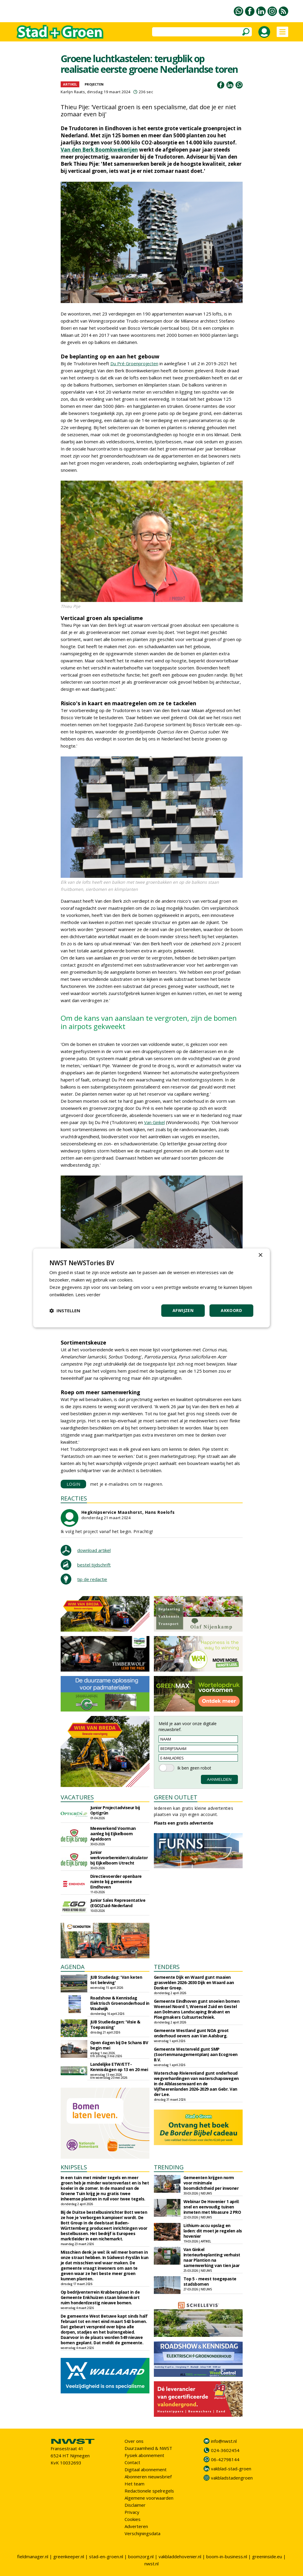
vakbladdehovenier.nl (180, 2556)
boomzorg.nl (141, 2556)
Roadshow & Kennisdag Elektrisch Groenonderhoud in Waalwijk (119, 2003)
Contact (132, 2462)
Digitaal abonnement (146, 2469)
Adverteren (136, 2526)
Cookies (133, 2519)
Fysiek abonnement (144, 2455)
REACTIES (74, 1498)
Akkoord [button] (231, 1310)
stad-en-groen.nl (106, 2556)
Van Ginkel (154, 1122)
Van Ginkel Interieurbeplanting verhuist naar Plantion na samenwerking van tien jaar (211, 2257)
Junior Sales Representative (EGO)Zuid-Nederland (118, 1902)
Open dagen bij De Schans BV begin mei (119, 2045)
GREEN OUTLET (175, 1797)
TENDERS (167, 1967)
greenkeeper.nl (68, 2556)
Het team (134, 2484)
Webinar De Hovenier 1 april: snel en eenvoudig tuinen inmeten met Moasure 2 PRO (212, 2207)
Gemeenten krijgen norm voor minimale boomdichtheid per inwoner (211, 2183)
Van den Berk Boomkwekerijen (99, 149)
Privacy (132, 2512)
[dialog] (151, 1287)
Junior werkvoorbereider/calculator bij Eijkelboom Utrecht (119, 1857)
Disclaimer (135, 2505)
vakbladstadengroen (232, 2478)
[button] (64, 1310)
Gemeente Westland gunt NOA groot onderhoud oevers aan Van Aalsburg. (191, 2033)
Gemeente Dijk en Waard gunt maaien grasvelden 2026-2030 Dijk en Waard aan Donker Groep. (194, 1982)
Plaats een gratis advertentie (183, 1823)
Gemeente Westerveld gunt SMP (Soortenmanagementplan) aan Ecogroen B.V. (196, 2054)
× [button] (260, 1255)
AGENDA (73, 1967)
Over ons (134, 2441)
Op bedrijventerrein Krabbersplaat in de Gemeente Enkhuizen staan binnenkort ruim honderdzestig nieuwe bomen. (100, 2297)
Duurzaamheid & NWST (148, 2448)
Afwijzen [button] (183, 1310)
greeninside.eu (267, 2556)
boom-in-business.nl (226, 2556)
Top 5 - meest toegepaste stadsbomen (209, 2281)
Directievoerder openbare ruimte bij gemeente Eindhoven (116, 1881)
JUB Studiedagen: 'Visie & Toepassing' (115, 2024)
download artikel (94, 1550)
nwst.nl (151, 2564)
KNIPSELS (74, 2167)
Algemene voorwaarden (149, 2498)
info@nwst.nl (224, 2441)
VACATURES (77, 1797)
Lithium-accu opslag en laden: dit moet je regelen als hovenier (212, 2231)
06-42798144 (225, 2459)
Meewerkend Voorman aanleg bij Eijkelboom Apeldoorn (113, 1833)
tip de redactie (92, 1579)
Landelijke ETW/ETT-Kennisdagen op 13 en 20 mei (119, 2066)
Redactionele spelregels (149, 2491)
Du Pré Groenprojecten (134, 363)
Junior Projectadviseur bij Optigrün (115, 1810)
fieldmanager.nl (32, 2556)
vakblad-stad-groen (231, 2469)
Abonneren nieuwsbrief (148, 2477)
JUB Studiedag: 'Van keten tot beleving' (116, 1979)
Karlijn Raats (73, 91)
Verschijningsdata (142, 2533)
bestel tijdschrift (94, 1565)
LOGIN (73, 1484)
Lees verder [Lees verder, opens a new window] (88, 1294)
